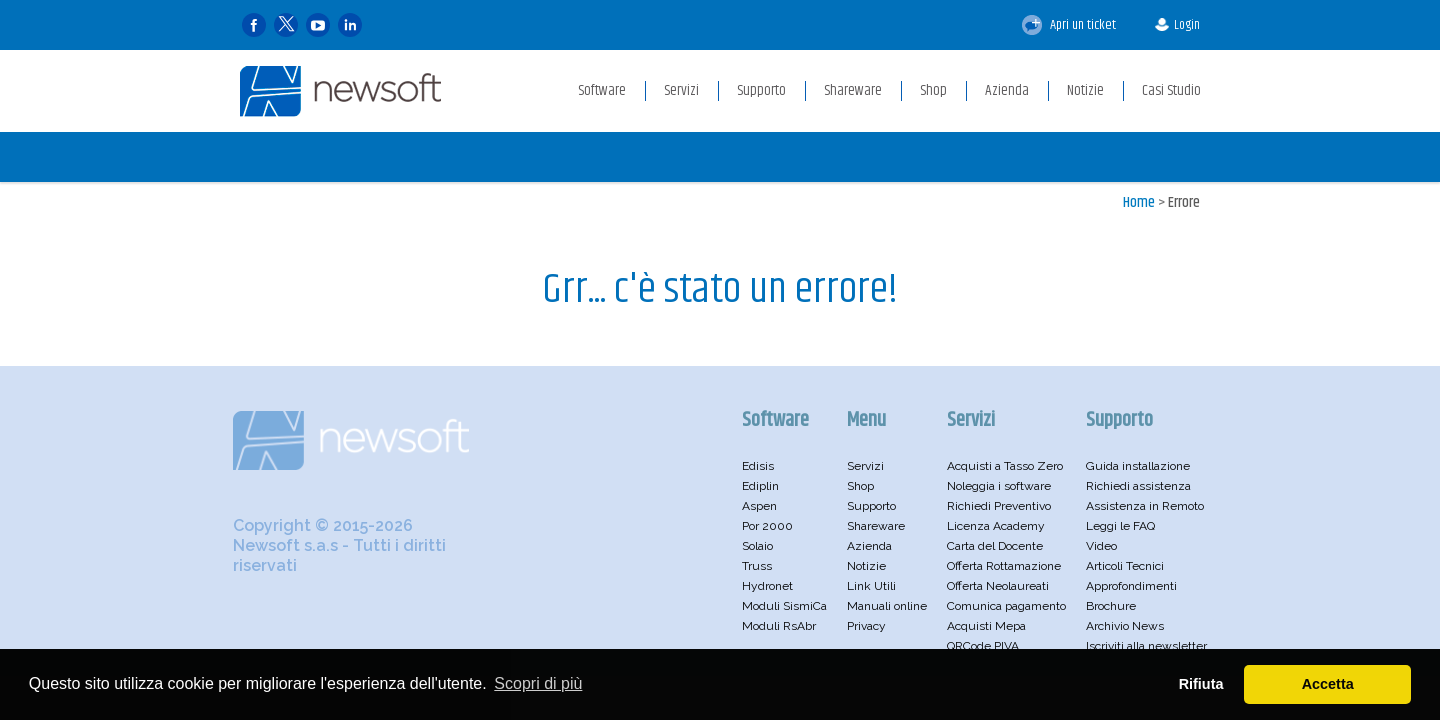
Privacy (866, 626)
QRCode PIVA (983, 646)
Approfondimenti (1131, 586)
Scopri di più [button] (538, 683)
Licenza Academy (996, 526)
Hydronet (767, 586)
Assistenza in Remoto (1145, 506)
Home (1139, 202)
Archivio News (1125, 626)
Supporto (871, 506)
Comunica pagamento (1006, 606)
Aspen (759, 506)
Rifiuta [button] (1201, 684)
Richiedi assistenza (1138, 486)
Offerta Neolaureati (998, 586)
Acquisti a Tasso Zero (1005, 466)
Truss (757, 566)
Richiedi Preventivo (999, 506)
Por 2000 (767, 526)
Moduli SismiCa (784, 606)
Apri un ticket (1069, 25)
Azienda (869, 546)
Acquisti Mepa (986, 626)
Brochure (1111, 606)
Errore (1184, 202)
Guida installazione (1138, 466)
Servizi (865, 466)
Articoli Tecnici (1125, 566)
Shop (860, 486)
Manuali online (887, 606)
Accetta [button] (1328, 684)
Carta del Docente (995, 546)
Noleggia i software (999, 486)
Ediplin (760, 486)
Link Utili (871, 586)
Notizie (866, 566)
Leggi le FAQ (1120, 526)
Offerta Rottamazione (1004, 566)
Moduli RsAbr (779, 626)
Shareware (876, 526)
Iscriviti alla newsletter (1146, 646)
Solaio (757, 546)
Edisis (758, 466)
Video (1101, 546)
